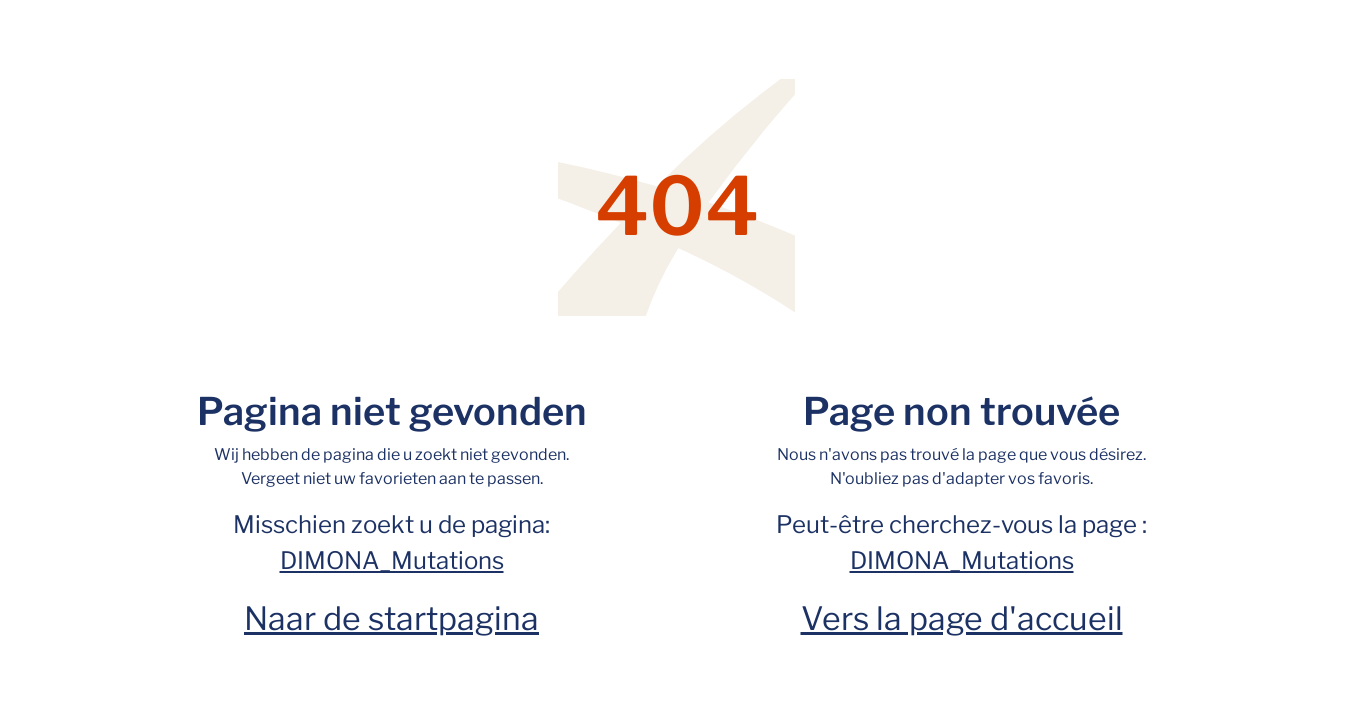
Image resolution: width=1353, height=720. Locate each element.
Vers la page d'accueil (962, 618)
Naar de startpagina (391, 618)
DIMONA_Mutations (392, 560)
